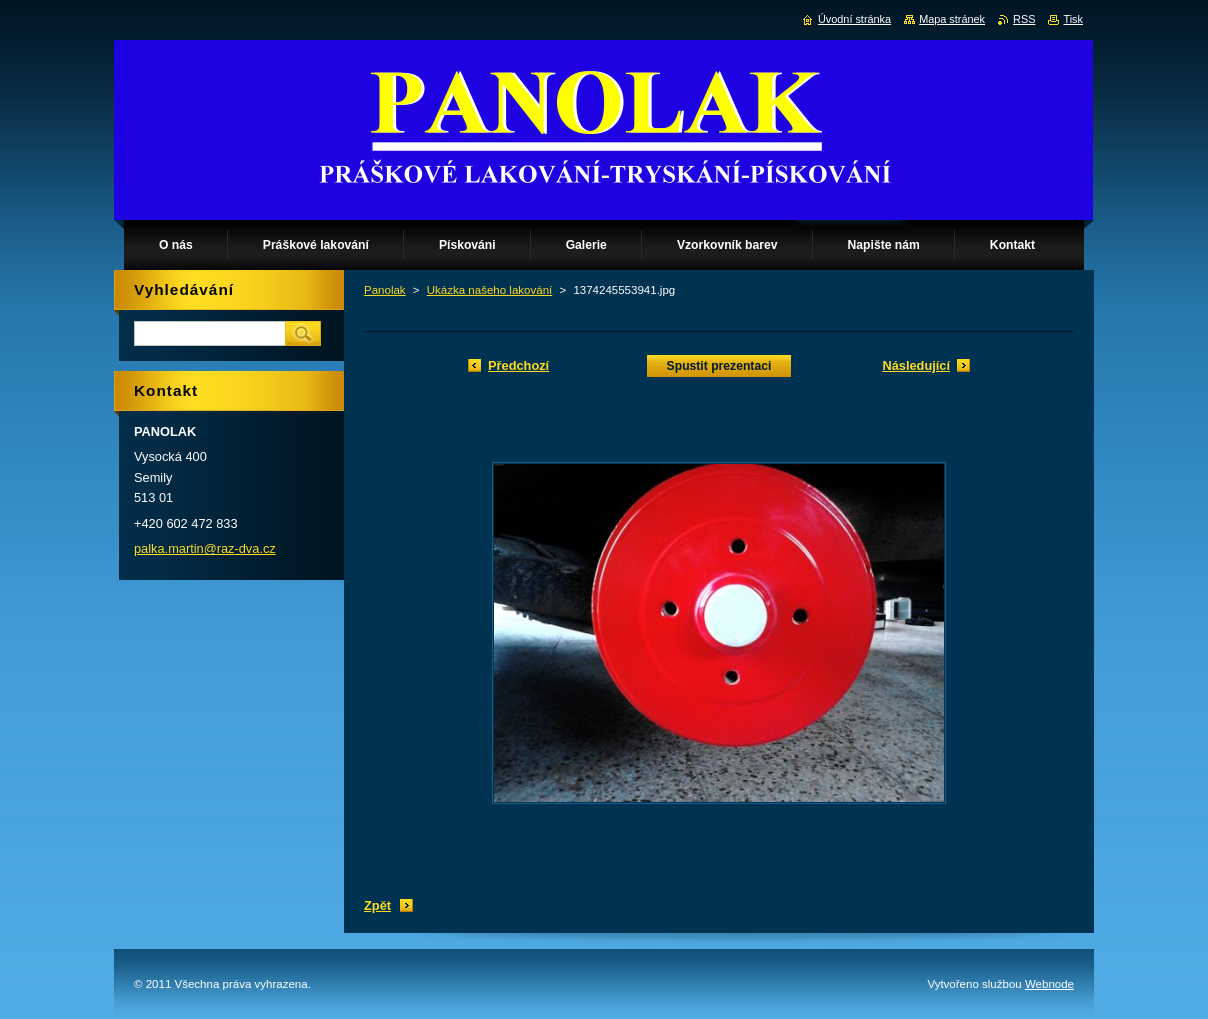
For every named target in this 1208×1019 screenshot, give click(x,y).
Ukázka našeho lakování (489, 290)
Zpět (377, 905)
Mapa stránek (952, 19)
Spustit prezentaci (719, 366)
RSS (1024, 19)
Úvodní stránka (854, 19)
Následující (916, 365)
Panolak (385, 290)
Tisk (1073, 19)
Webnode (1049, 984)
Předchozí (518, 365)
